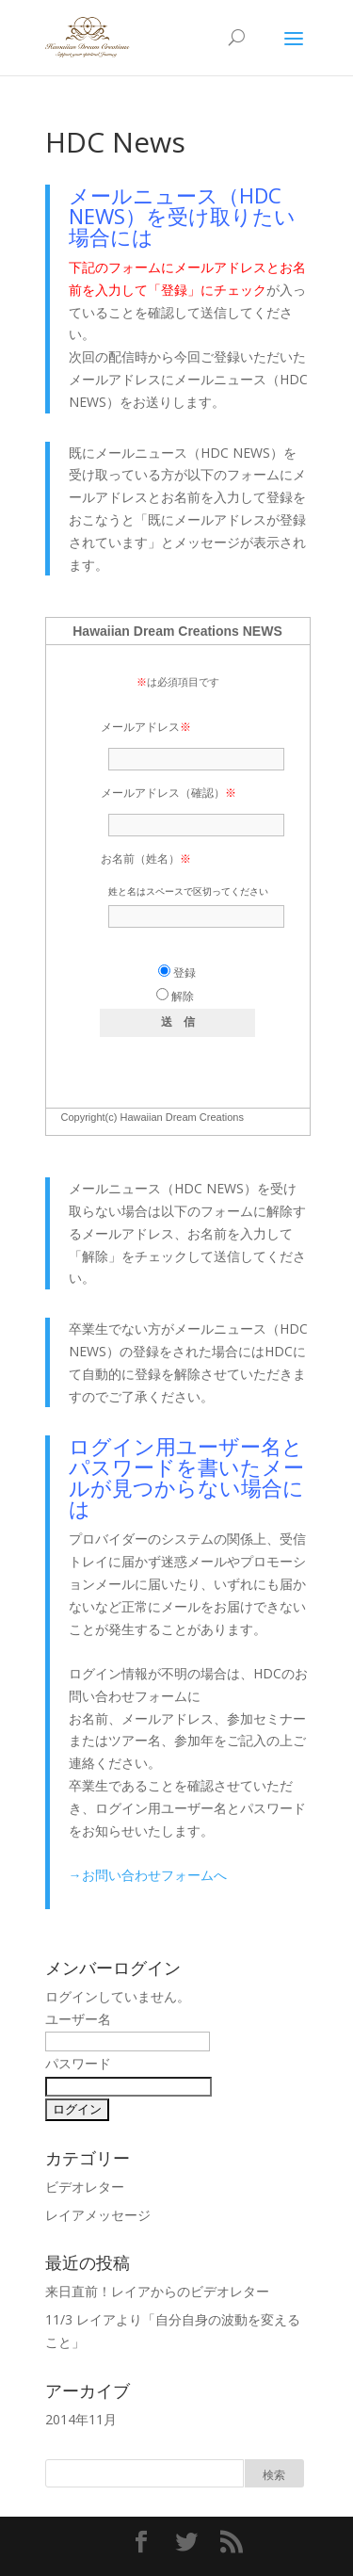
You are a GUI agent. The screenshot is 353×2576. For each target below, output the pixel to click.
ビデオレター (84, 2186)
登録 (177, 973)
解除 (175, 996)
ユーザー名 (78, 2019)
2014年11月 (81, 2419)
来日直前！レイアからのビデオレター (157, 2291)
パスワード (78, 2063)
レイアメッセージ (98, 2215)
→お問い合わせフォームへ (148, 1875)
